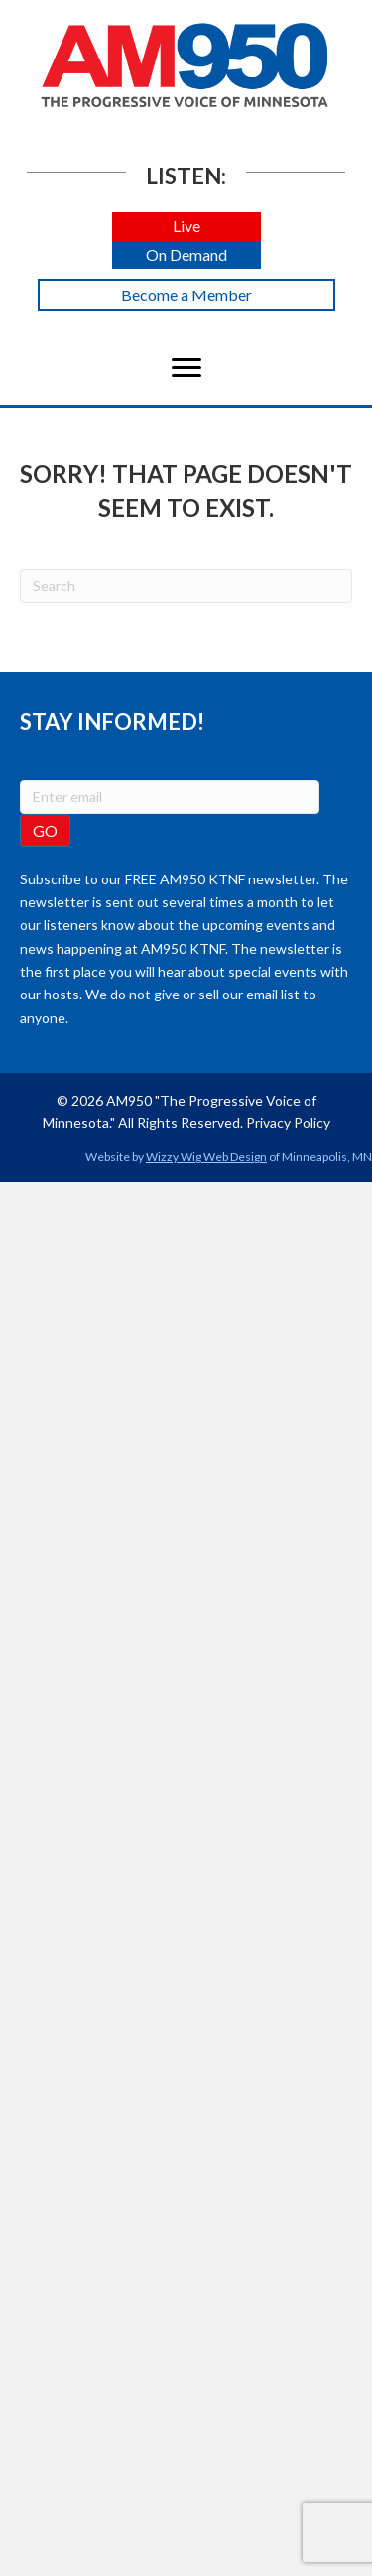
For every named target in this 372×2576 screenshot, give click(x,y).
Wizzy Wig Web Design (206, 1156)
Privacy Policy (288, 1122)
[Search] (186, 586)
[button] (186, 226)
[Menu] (186, 368)
